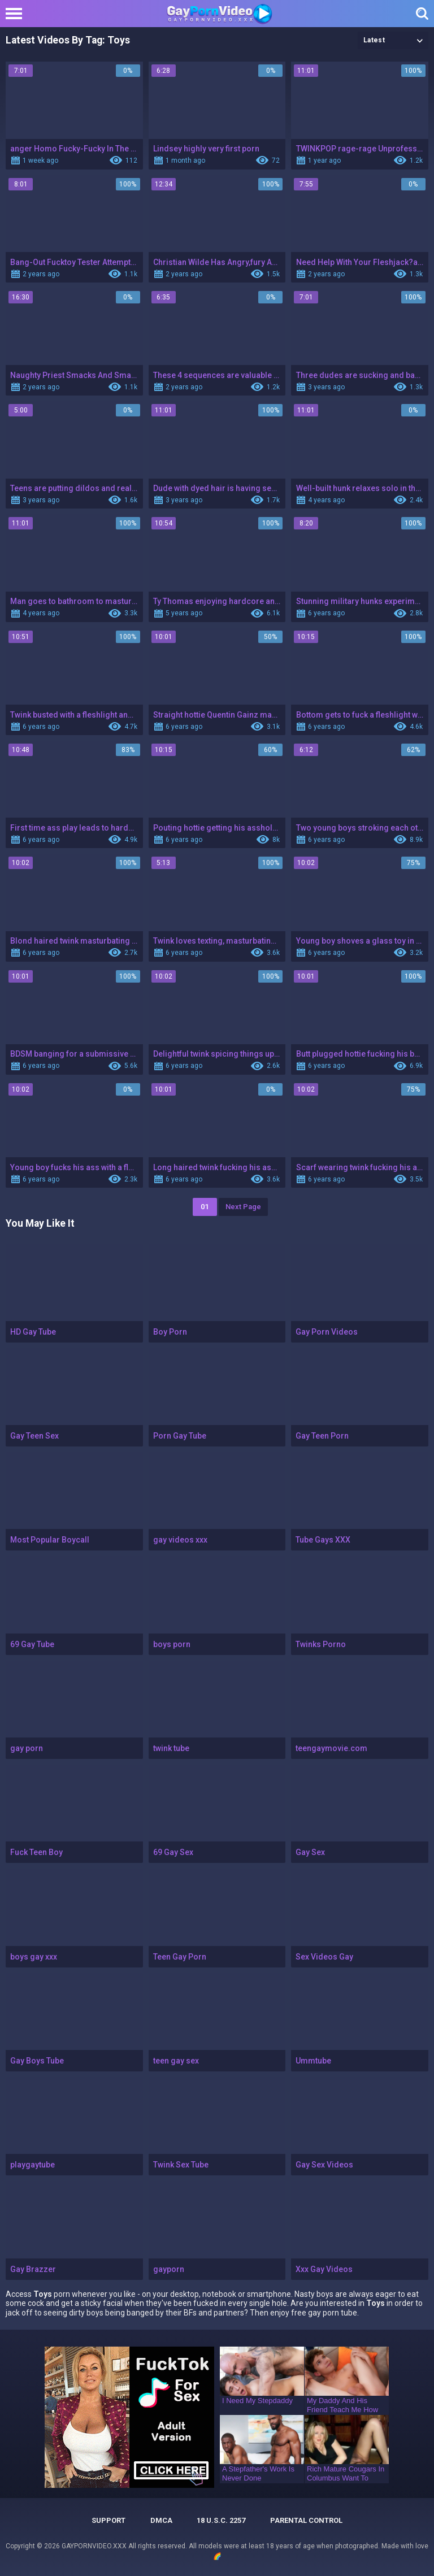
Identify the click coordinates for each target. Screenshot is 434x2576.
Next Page (243, 1206)
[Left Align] (17, 13)
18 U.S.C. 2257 (221, 2520)
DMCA (161, 2520)
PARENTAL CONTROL (306, 2520)
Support (108, 2520)
